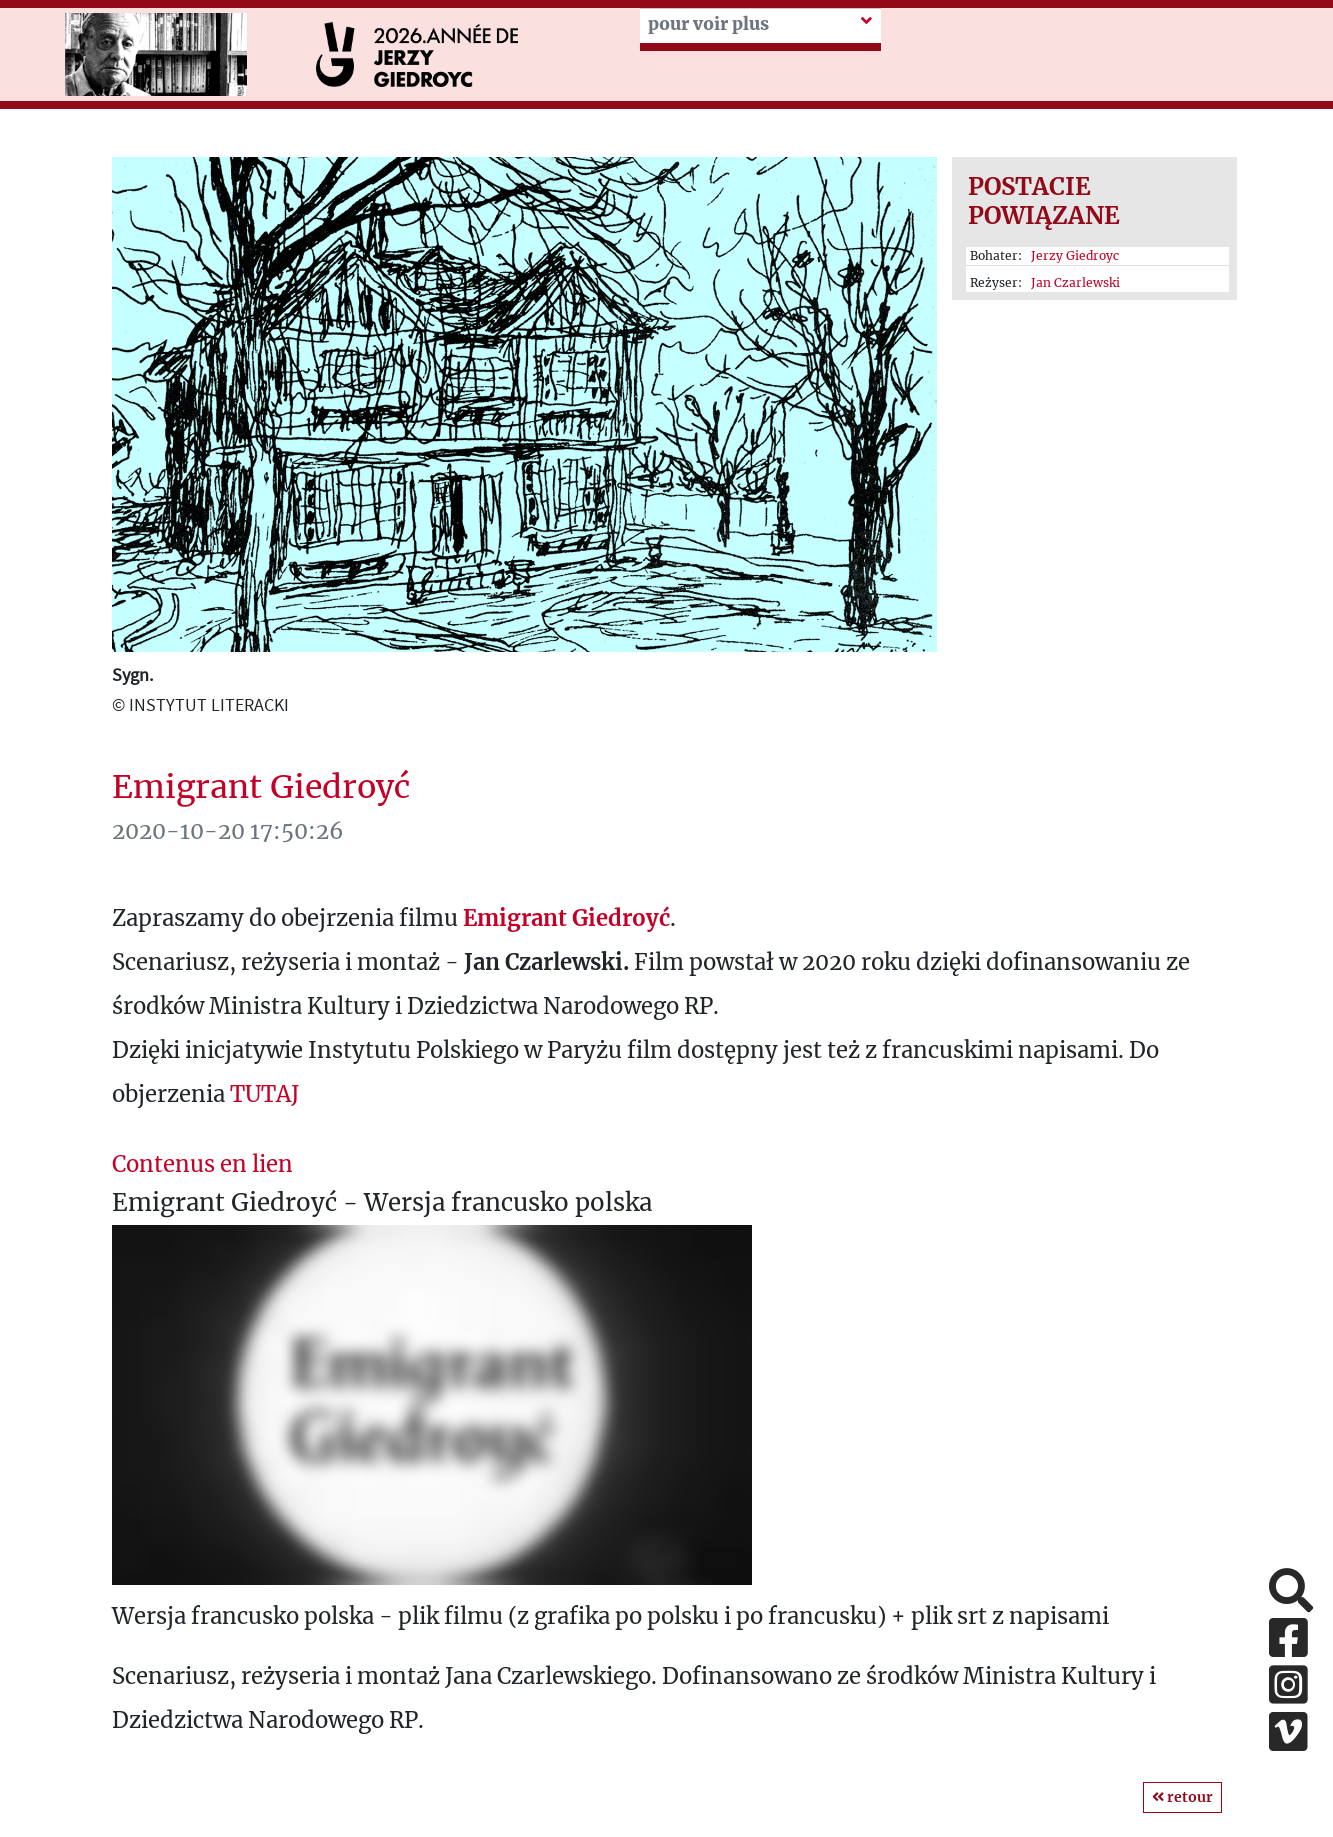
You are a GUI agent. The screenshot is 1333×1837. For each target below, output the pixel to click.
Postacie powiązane (1044, 201)
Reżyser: (1045, 282)
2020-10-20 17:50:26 (228, 831)
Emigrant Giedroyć (261, 787)
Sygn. (132, 674)
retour (1182, 1797)
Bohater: (1044, 255)
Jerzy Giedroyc (1075, 255)
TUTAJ (264, 1094)
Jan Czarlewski (1075, 282)
